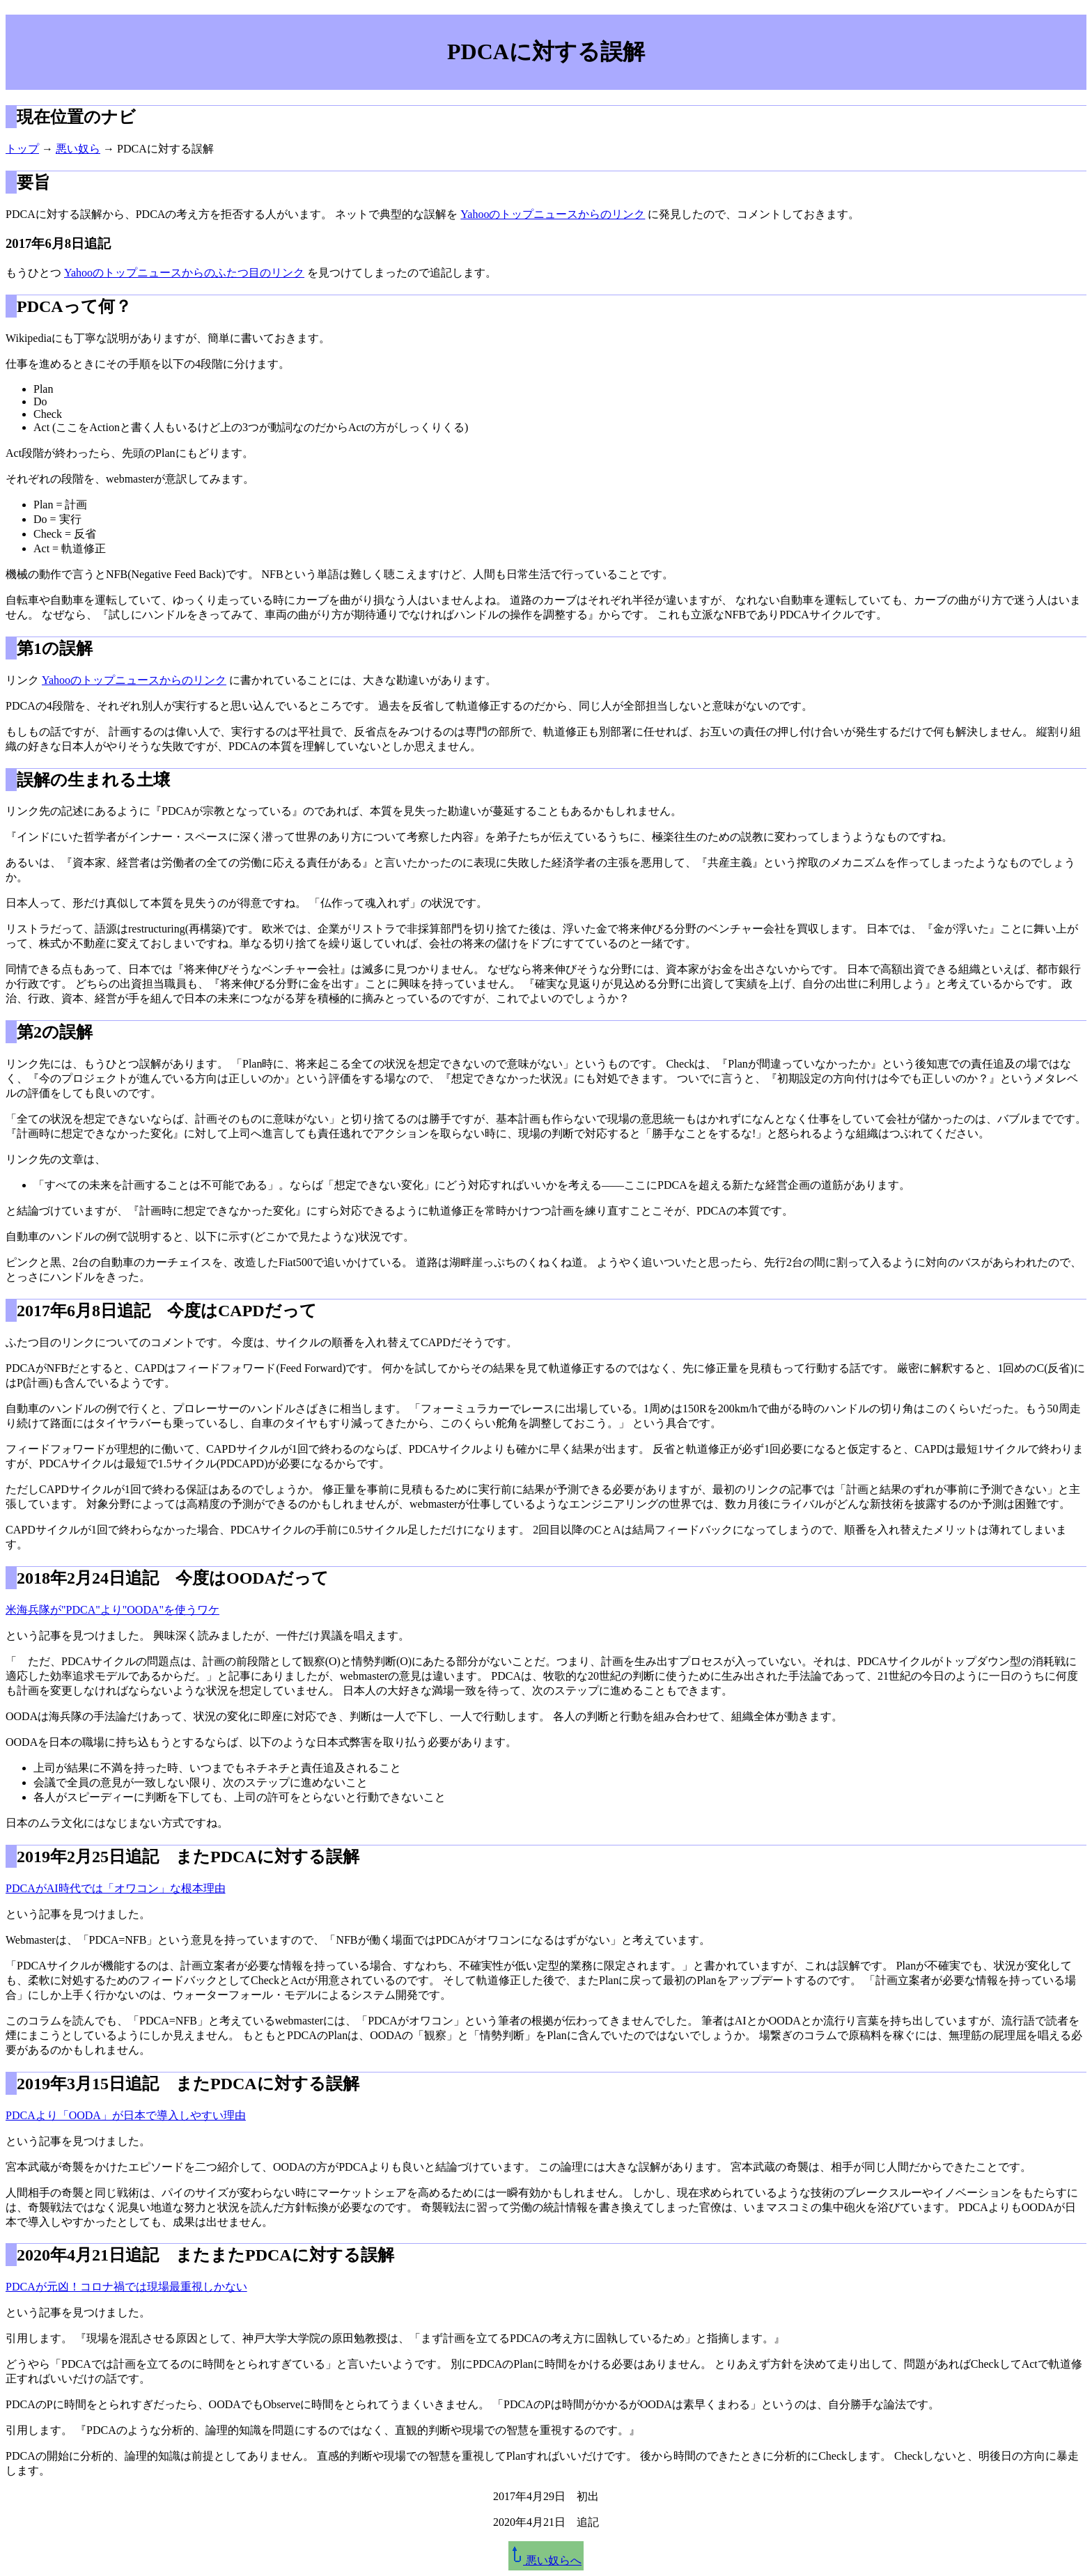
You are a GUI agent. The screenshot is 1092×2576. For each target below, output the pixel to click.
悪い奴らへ (546, 2560)
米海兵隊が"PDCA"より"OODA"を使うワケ (112, 1610)
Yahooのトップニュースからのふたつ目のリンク (184, 273)
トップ (22, 149)
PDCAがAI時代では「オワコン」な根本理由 (116, 1888)
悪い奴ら (78, 149)
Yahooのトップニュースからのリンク (552, 214)
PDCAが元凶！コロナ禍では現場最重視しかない (126, 2287)
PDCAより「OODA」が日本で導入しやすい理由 (126, 2115)
